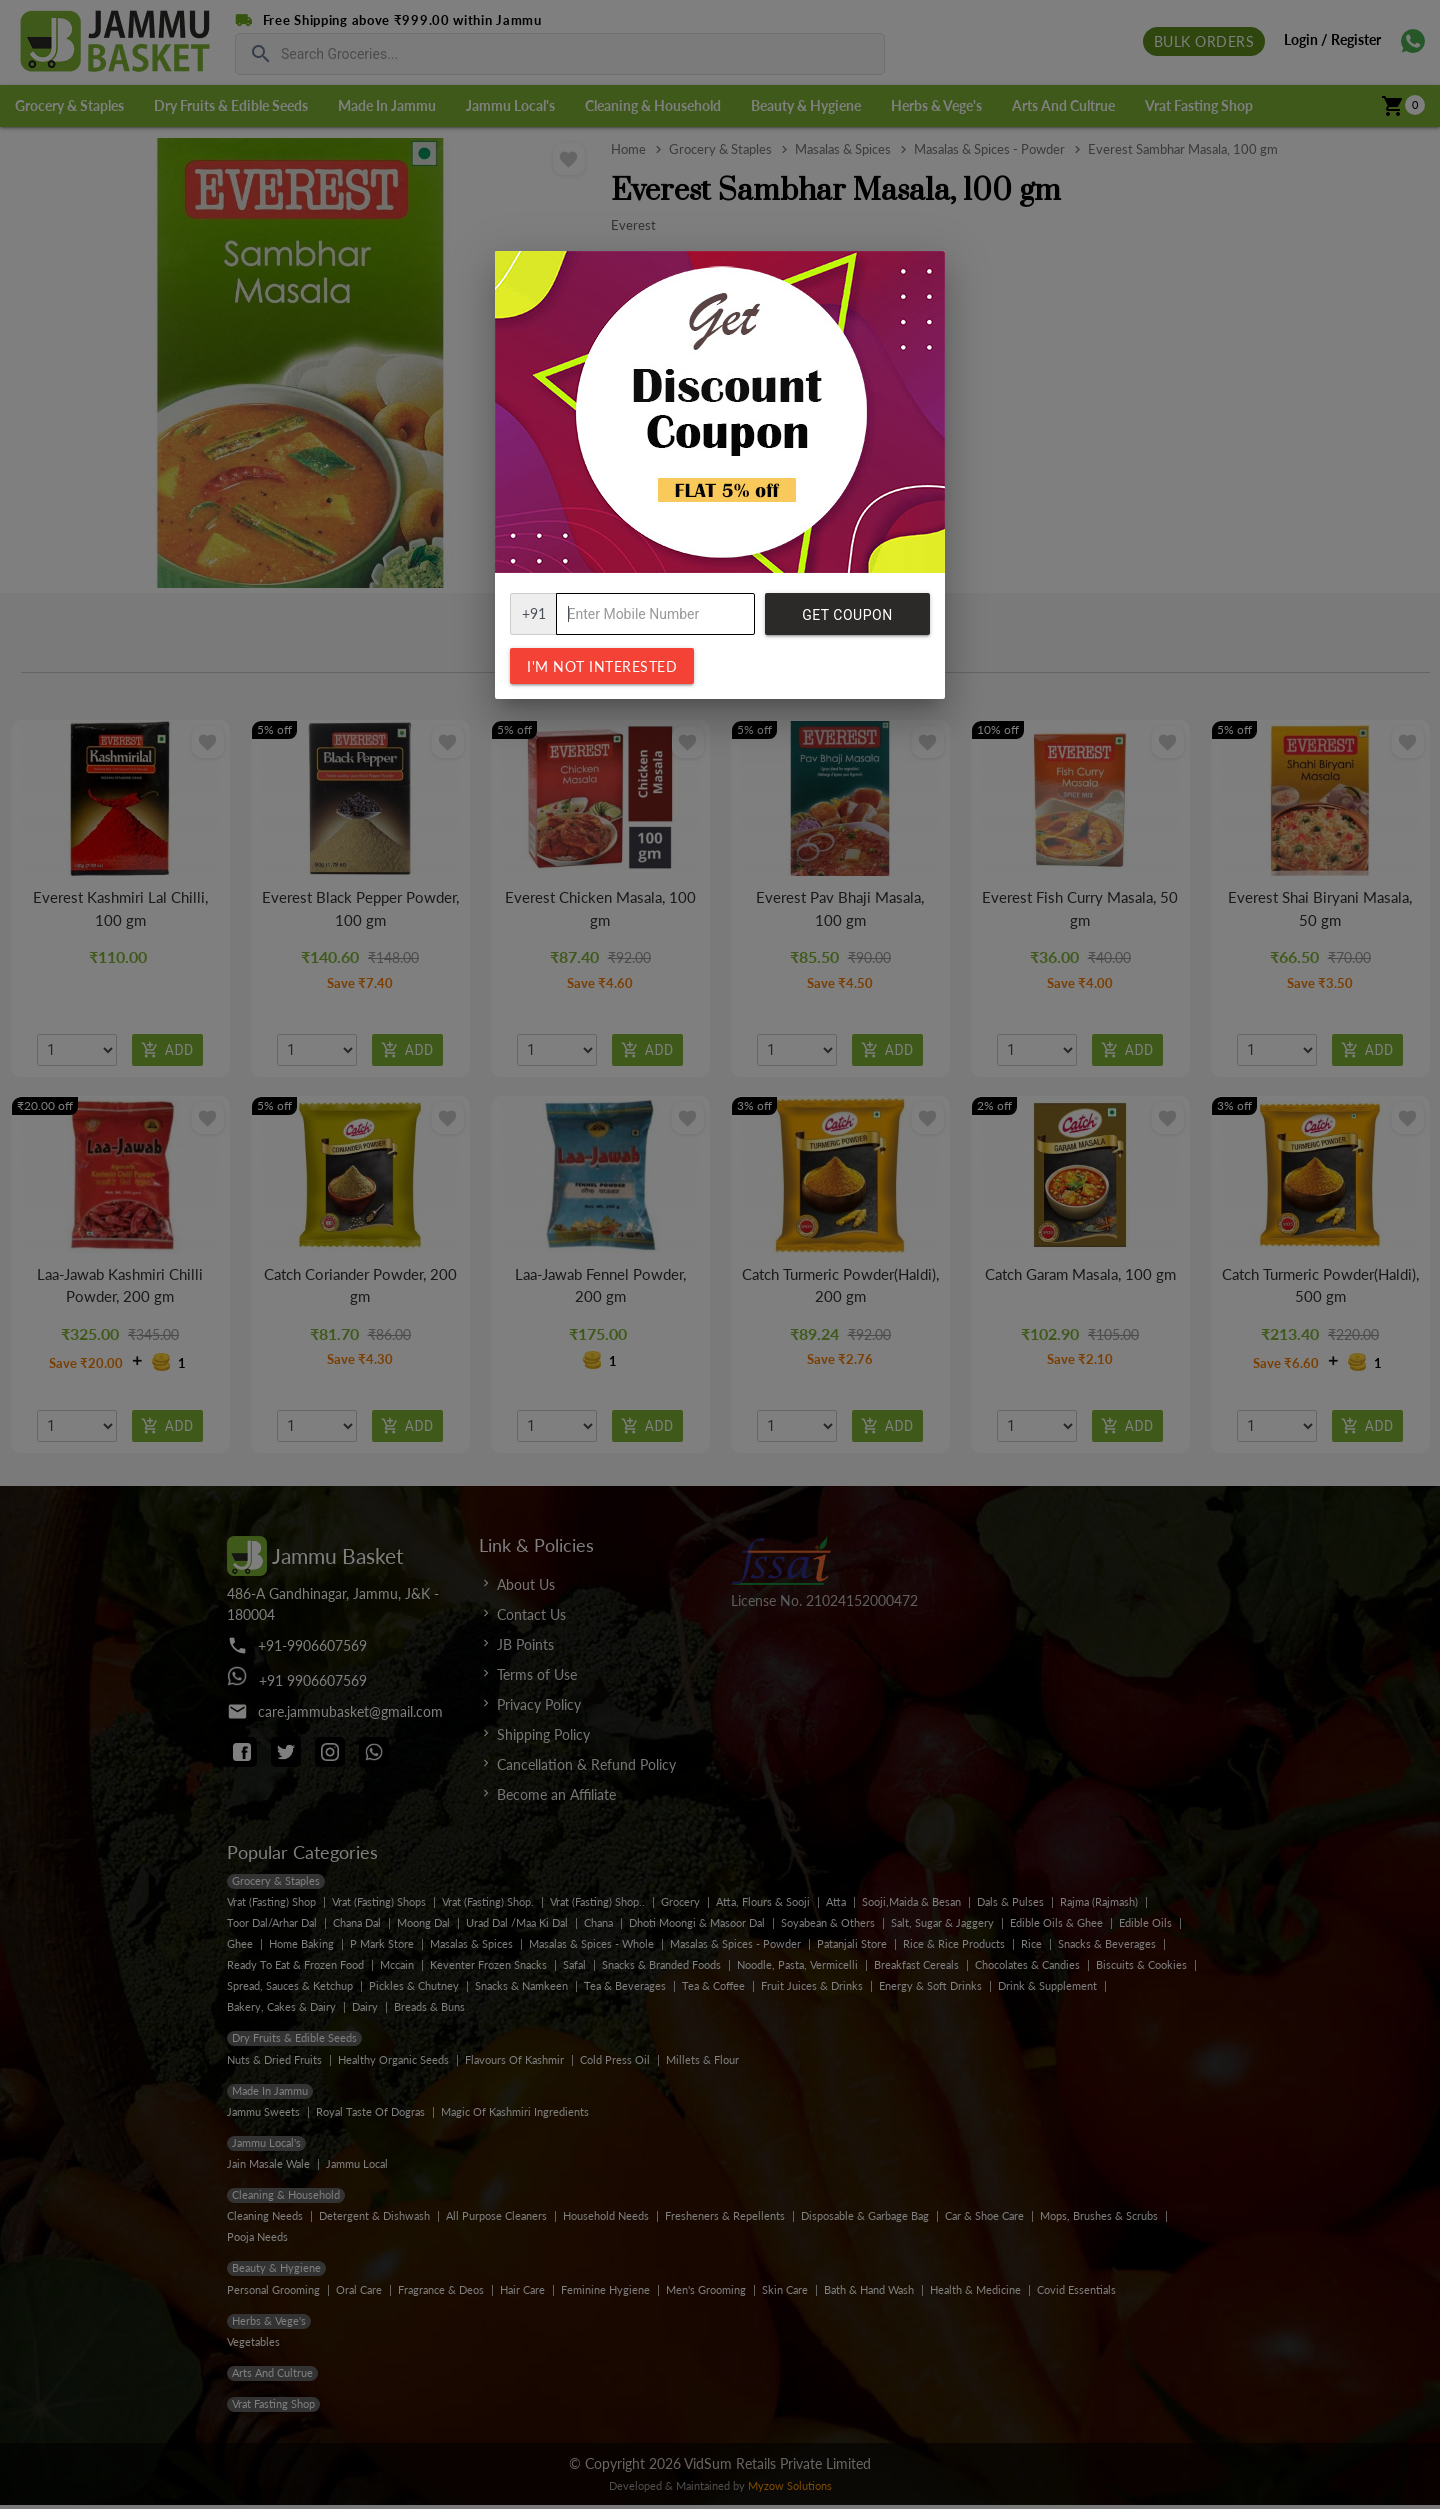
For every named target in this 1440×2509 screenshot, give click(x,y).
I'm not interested (602, 666)
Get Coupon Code (847, 621)
